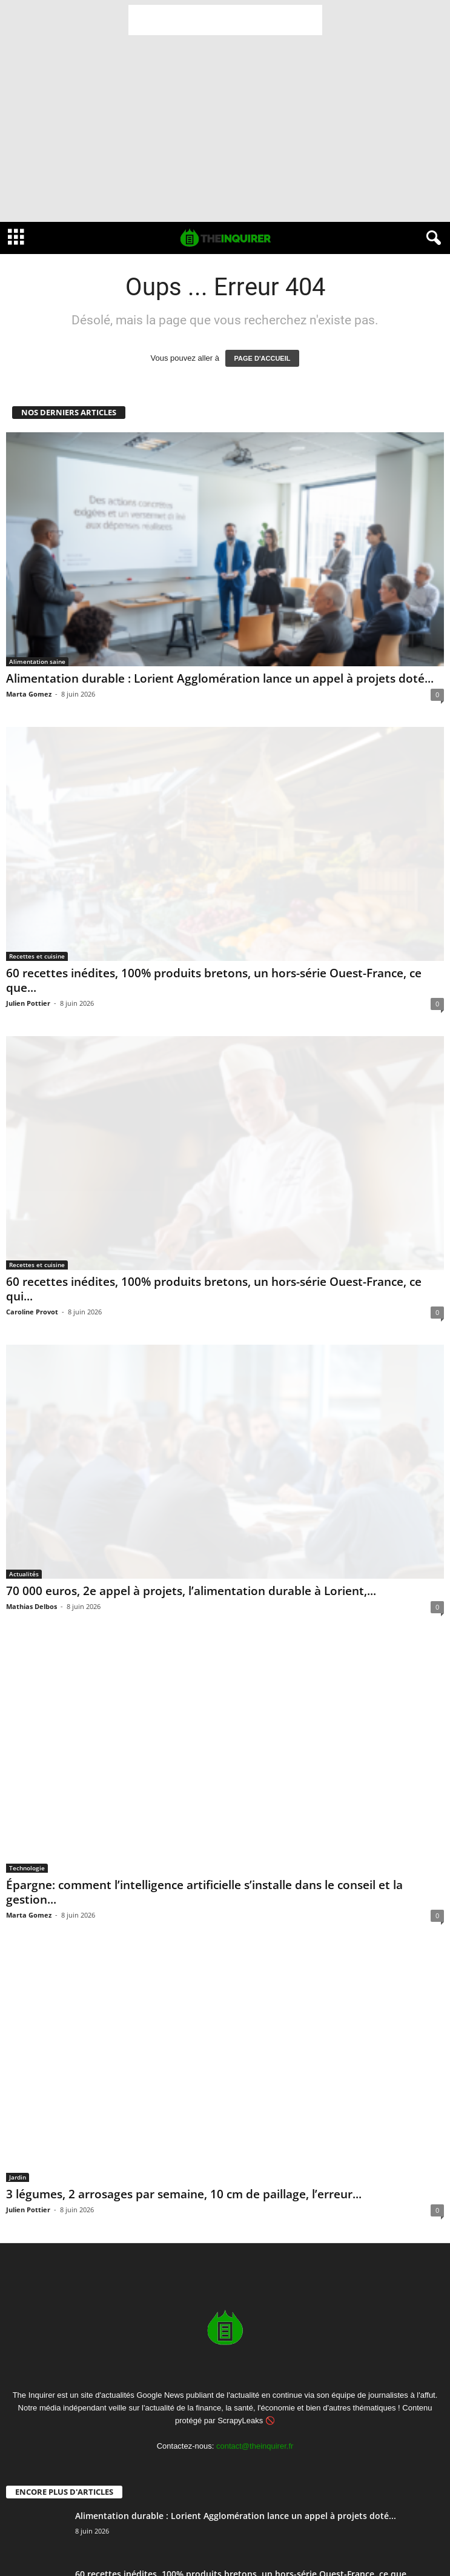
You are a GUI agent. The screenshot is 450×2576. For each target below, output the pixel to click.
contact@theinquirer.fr (254, 2446)
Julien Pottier (28, 1003)
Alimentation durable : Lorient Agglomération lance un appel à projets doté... (220, 678)
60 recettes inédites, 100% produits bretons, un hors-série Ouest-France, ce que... (214, 980)
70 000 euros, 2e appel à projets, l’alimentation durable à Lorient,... (191, 1591)
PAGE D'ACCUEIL (262, 358)
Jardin (17, 2177)
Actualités (24, 1574)
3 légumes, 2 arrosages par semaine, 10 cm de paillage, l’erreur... (184, 2194)
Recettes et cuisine (37, 956)
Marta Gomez (28, 693)
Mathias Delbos (31, 1606)
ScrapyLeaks (240, 2420)
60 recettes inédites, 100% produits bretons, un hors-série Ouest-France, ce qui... (214, 1289)
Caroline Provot (32, 1311)
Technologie (27, 1868)
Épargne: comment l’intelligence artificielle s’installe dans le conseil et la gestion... (204, 1892)
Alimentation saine (37, 661)
